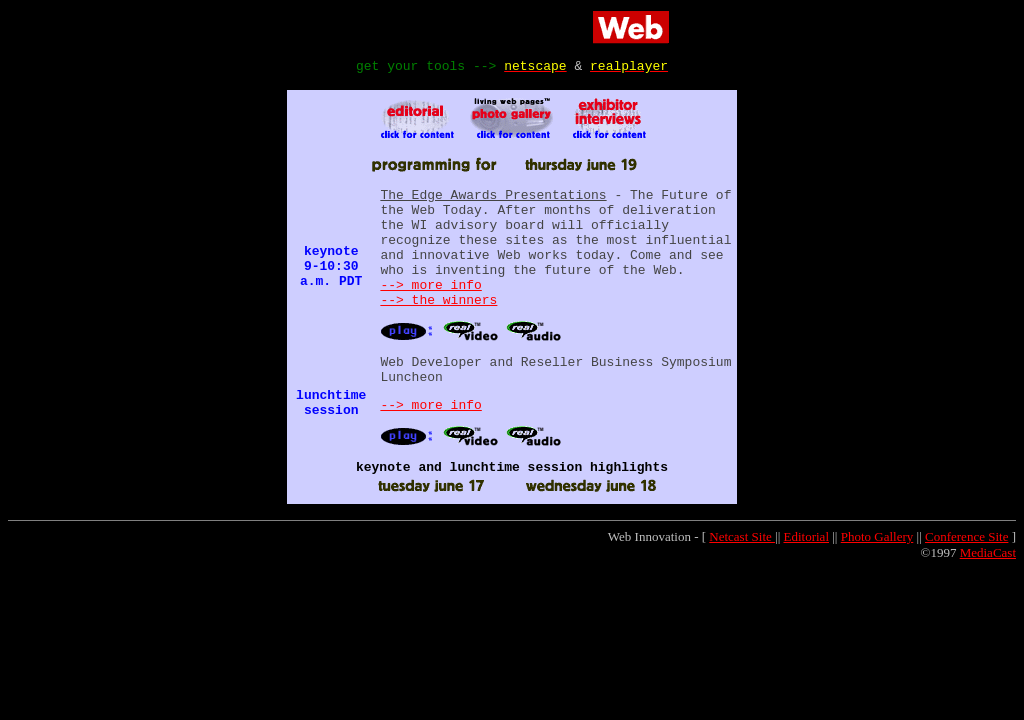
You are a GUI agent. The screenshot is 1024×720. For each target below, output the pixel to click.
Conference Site (966, 575)
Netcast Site (742, 575)
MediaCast (988, 591)
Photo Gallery (877, 575)
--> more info (430, 308)
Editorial (807, 575)
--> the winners (438, 326)
